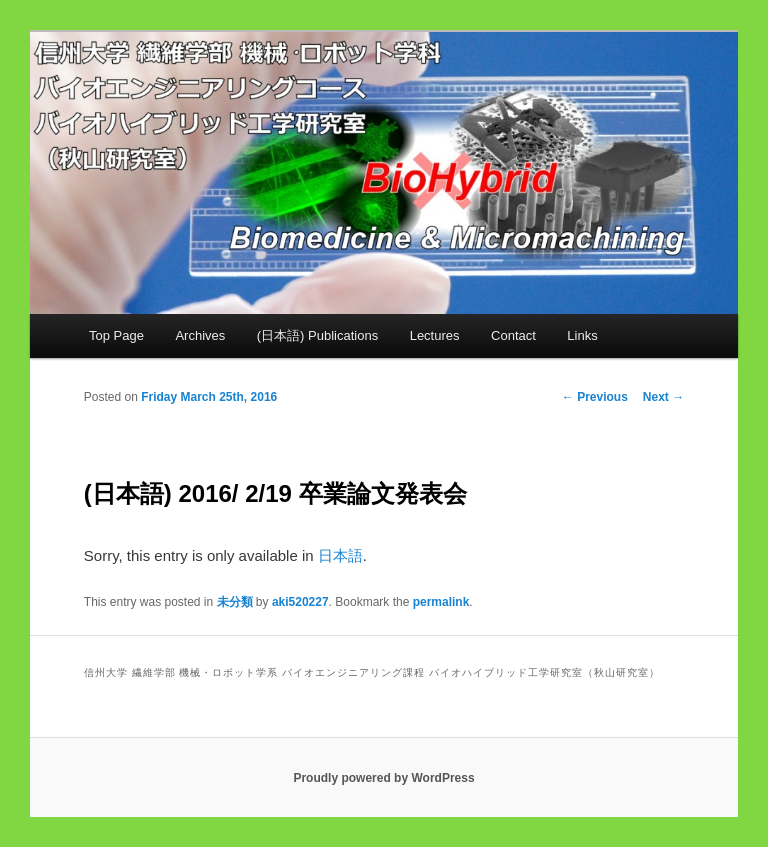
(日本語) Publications (317, 335)
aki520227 (300, 602)
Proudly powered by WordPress (383, 778)
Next (663, 397)
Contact (513, 335)
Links (582, 335)
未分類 (235, 602)
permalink (441, 602)
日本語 (340, 555)
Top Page (116, 335)
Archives (200, 335)
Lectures (435, 335)
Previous (595, 397)
